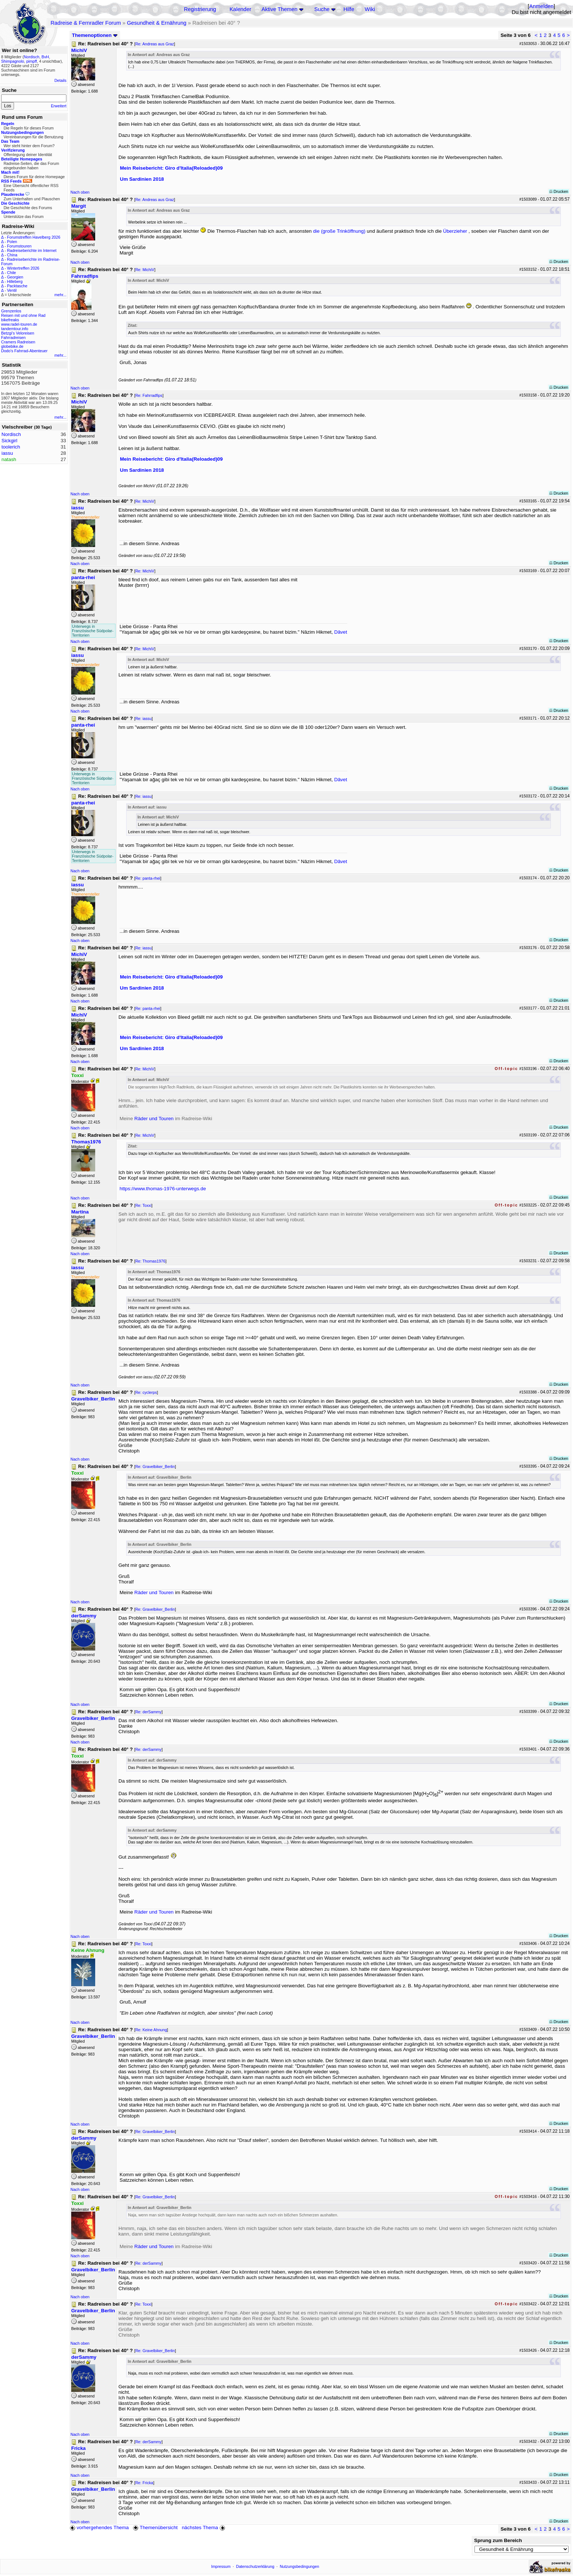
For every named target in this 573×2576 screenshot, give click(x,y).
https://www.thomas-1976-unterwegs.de (163, 1188)
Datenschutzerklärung (255, 2566)
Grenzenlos (11, 311)
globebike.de (12, 346)
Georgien (15, 277)
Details (60, 80)
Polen (12, 241)
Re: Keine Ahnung (151, 2030)
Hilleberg (15, 281)
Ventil (12, 290)
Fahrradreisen (13, 337)
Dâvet (340, 632)
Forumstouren (19, 246)
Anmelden (541, 6)
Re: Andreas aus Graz (154, 44)
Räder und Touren (154, 1118)
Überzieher (455, 231)
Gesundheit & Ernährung (156, 23)
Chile (11, 272)
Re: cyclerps (146, 1392)
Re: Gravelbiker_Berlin (155, 1466)
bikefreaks (10, 320)
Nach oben (80, 192)
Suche (322, 9)
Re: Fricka (144, 2482)
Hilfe (349, 9)
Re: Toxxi (143, 1205)
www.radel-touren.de (19, 324)
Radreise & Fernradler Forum (86, 23)
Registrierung (200, 9)
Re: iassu (143, 718)
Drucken (558, 191)
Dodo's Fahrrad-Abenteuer (24, 351)
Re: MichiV (145, 269)
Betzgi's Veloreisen (17, 333)
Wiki (370, 9)
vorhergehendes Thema (99, 2527)
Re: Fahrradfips (148, 395)
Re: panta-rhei (147, 878)
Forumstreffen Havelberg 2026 (33, 237)
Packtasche (17, 286)
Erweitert (58, 106)
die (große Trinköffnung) (339, 231)
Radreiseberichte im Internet (31, 250)
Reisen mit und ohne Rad (23, 315)
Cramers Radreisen (18, 342)
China (12, 255)
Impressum (221, 2566)
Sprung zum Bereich (498, 2540)
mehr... (60, 294)
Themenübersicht (155, 2527)
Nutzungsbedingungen (299, 2566)
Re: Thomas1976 (150, 1261)
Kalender (240, 9)
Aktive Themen (279, 9)
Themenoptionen (95, 35)
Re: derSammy (148, 1712)
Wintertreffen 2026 (23, 268)
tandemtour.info (14, 328)
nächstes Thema (204, 2527)
